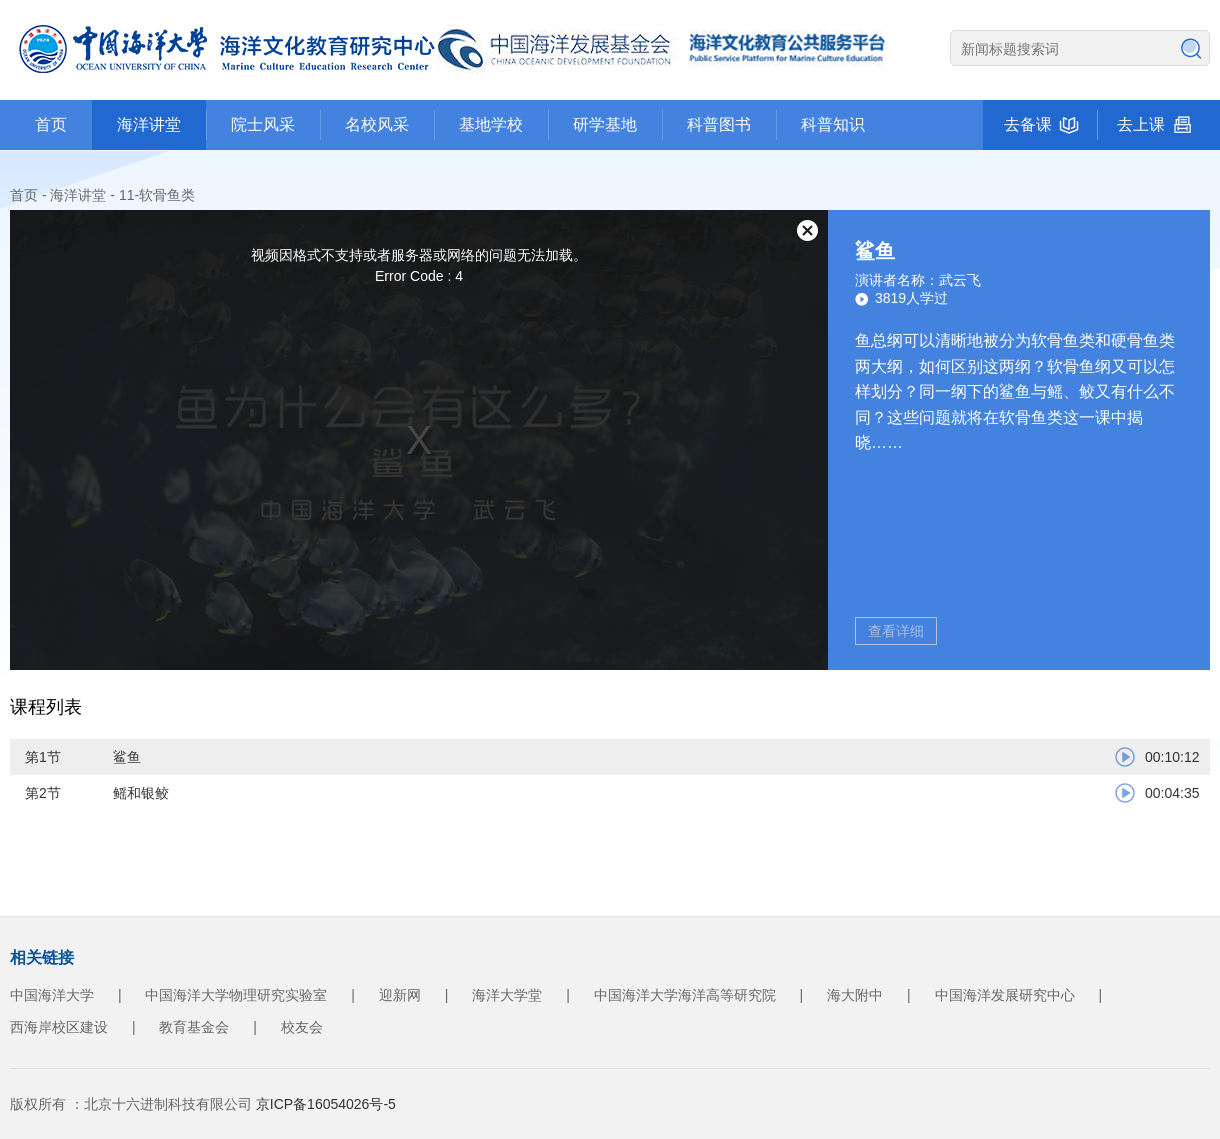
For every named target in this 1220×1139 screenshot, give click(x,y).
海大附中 (855, 995)
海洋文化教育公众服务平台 (460, 50)
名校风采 (377, 124)
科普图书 (719, 124)
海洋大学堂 (507, 995)
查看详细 (896, 631)
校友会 (302, 1027)
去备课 (1028, 124)
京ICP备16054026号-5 (326, 1104)
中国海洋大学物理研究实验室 (236, 995)
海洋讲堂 (149, 124)
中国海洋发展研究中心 (1005, 995)
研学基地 (605, 124)
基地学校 (491, 124)
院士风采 (263, 124)
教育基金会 (194, 1027)
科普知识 (833, 124)
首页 (51, 124)
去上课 (1141, 124)
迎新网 (400, 995)
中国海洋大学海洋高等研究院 (685, 995)
